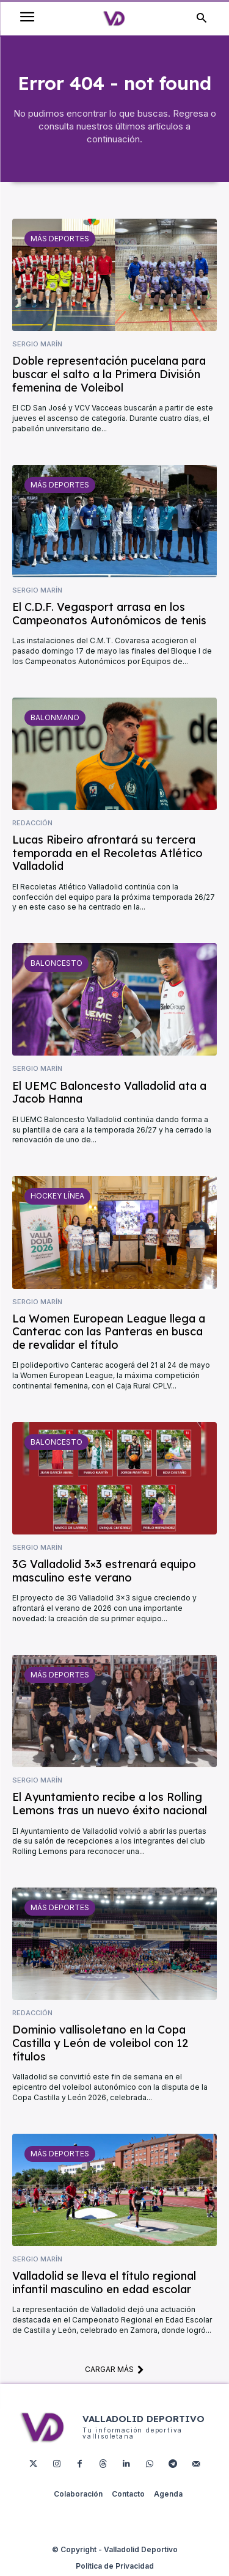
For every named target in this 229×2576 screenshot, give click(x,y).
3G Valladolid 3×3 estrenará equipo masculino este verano (104, 1571)
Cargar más (114, 2369)
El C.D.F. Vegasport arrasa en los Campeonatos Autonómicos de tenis (109, 613)
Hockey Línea (57, 1195)
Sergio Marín (37, 344)
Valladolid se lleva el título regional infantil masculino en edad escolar (104, 2282)
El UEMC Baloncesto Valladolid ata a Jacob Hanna (109, 1092)
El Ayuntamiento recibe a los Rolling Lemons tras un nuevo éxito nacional (109, 1803)
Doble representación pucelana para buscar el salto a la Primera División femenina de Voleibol (109, 374)
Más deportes (60, 238)
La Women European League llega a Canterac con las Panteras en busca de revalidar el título (108, 1332)
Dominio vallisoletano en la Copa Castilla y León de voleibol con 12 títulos (100, 2043)
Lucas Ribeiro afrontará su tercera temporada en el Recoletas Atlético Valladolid (107, 853)
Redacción (32, 823)
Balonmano (55, 717)
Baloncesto (56, 963)
